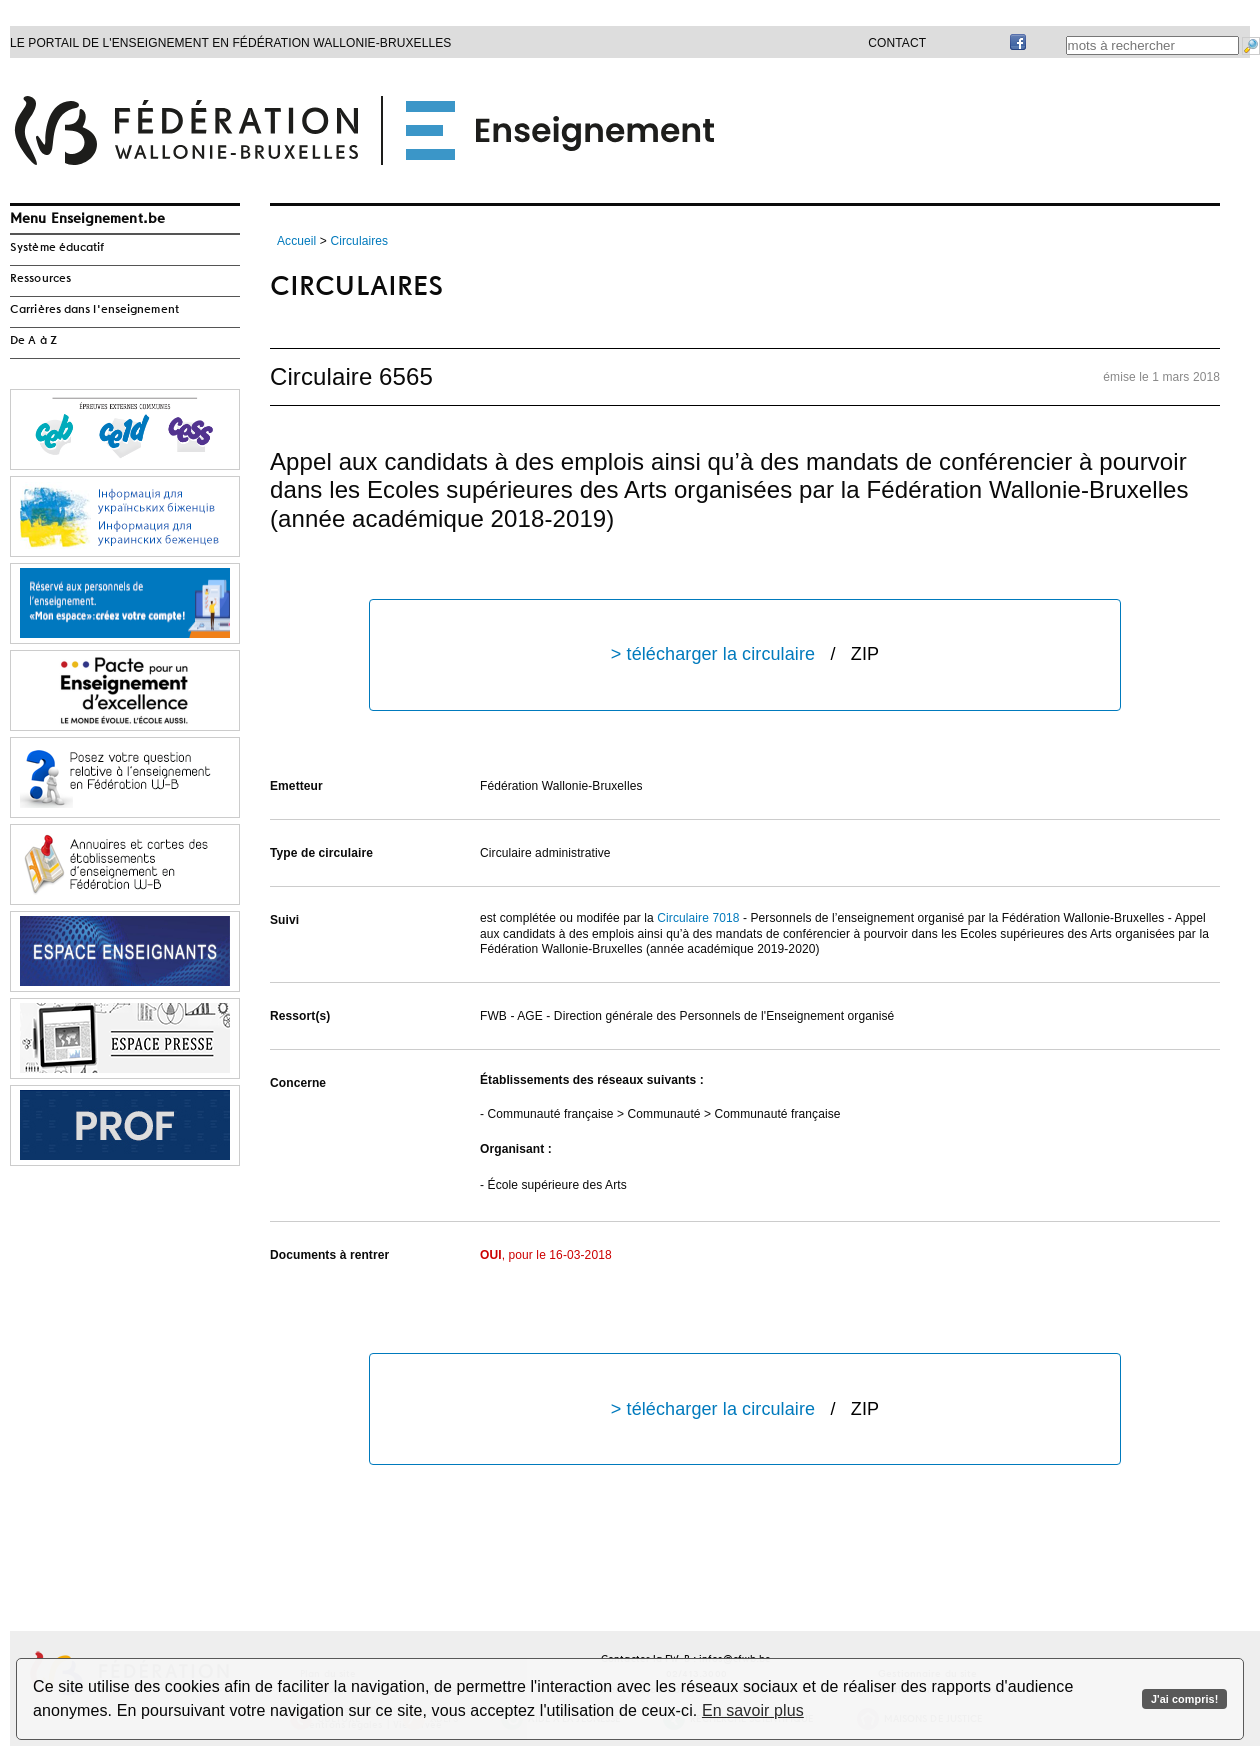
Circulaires (359, 241)
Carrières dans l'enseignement (94, 310)
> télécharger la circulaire (745, 654)
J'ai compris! (1184, 1699)
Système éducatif (57, 248)
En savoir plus (753, 1710)
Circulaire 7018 (698, 918)
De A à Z (33, 341)
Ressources (40, 279)
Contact (897, 43)
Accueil (296, 241)
